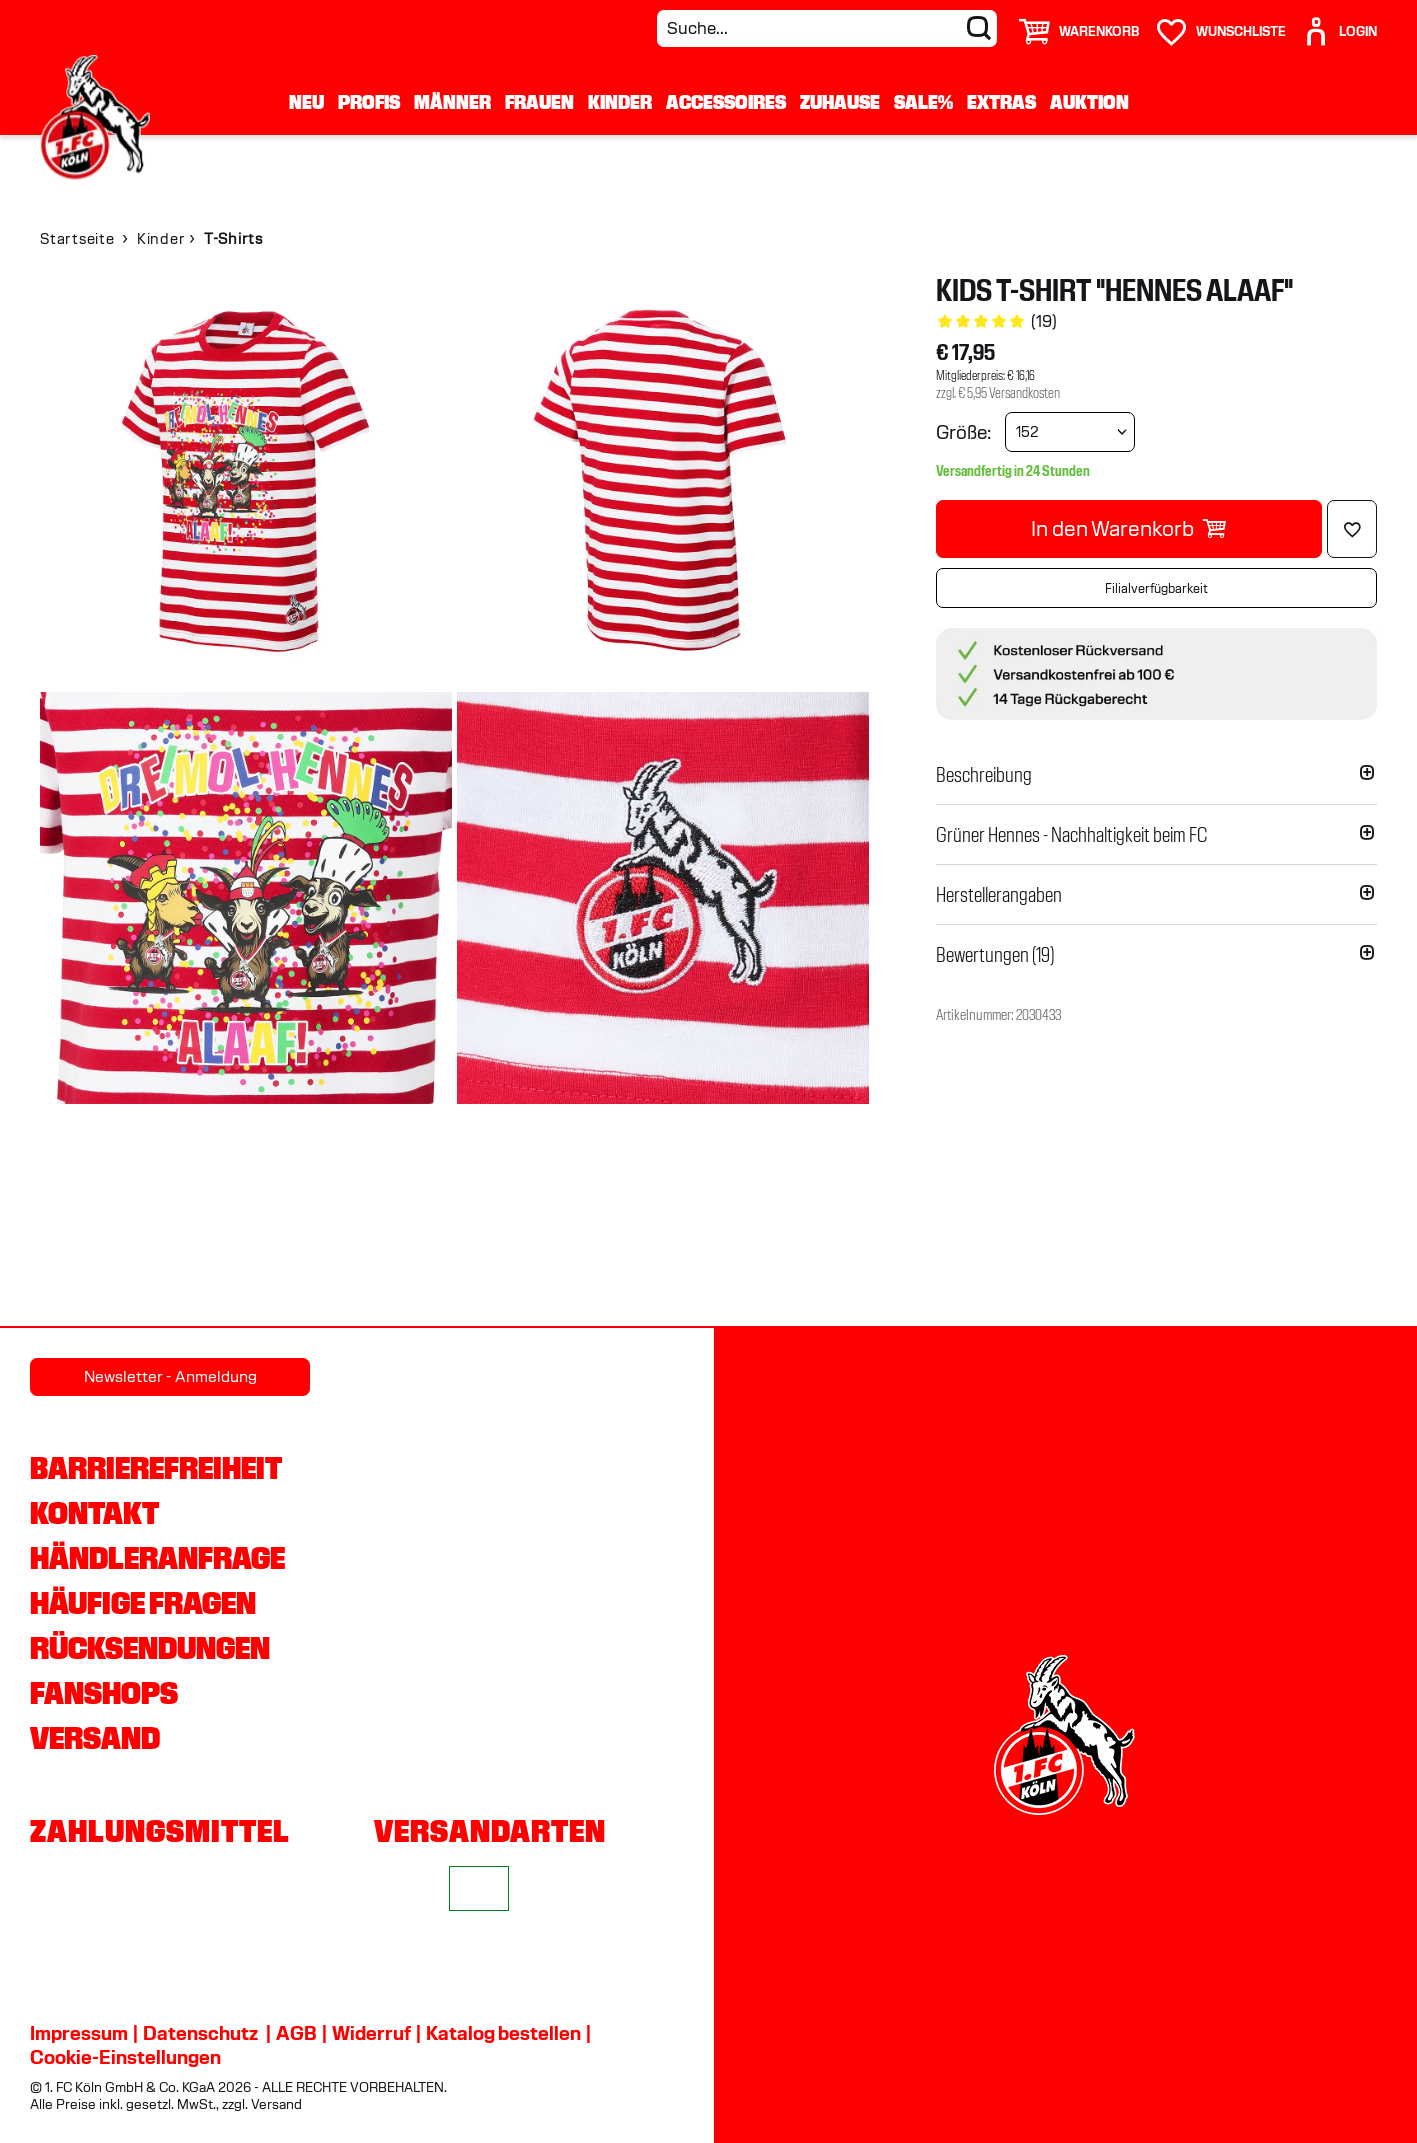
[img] (246, 481)
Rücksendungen (150, 1648)
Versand (95, 1738)
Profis (369, 102)
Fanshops (104, 1693)
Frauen (539, 102)
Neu (306, 102)
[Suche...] (827, 28)
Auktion (1089, 102)
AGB (296, 2033)
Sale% (923, 102)
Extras (1001, 102)
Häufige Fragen (143, 1603)
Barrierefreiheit (156, 1468)
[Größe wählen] (1070, 432)
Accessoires (726, 102)
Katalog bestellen (503, 2033)
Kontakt (94, 1513)
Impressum (79, 2033)
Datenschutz (200, 2033)
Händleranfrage (157, 1558)
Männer (452, 102)
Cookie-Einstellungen (125, 2057)
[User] (1339, 23)
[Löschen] (1352, 529)
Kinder (620, 102)
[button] (1156, 775)
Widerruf (371, 2033)
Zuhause (840, 102)
